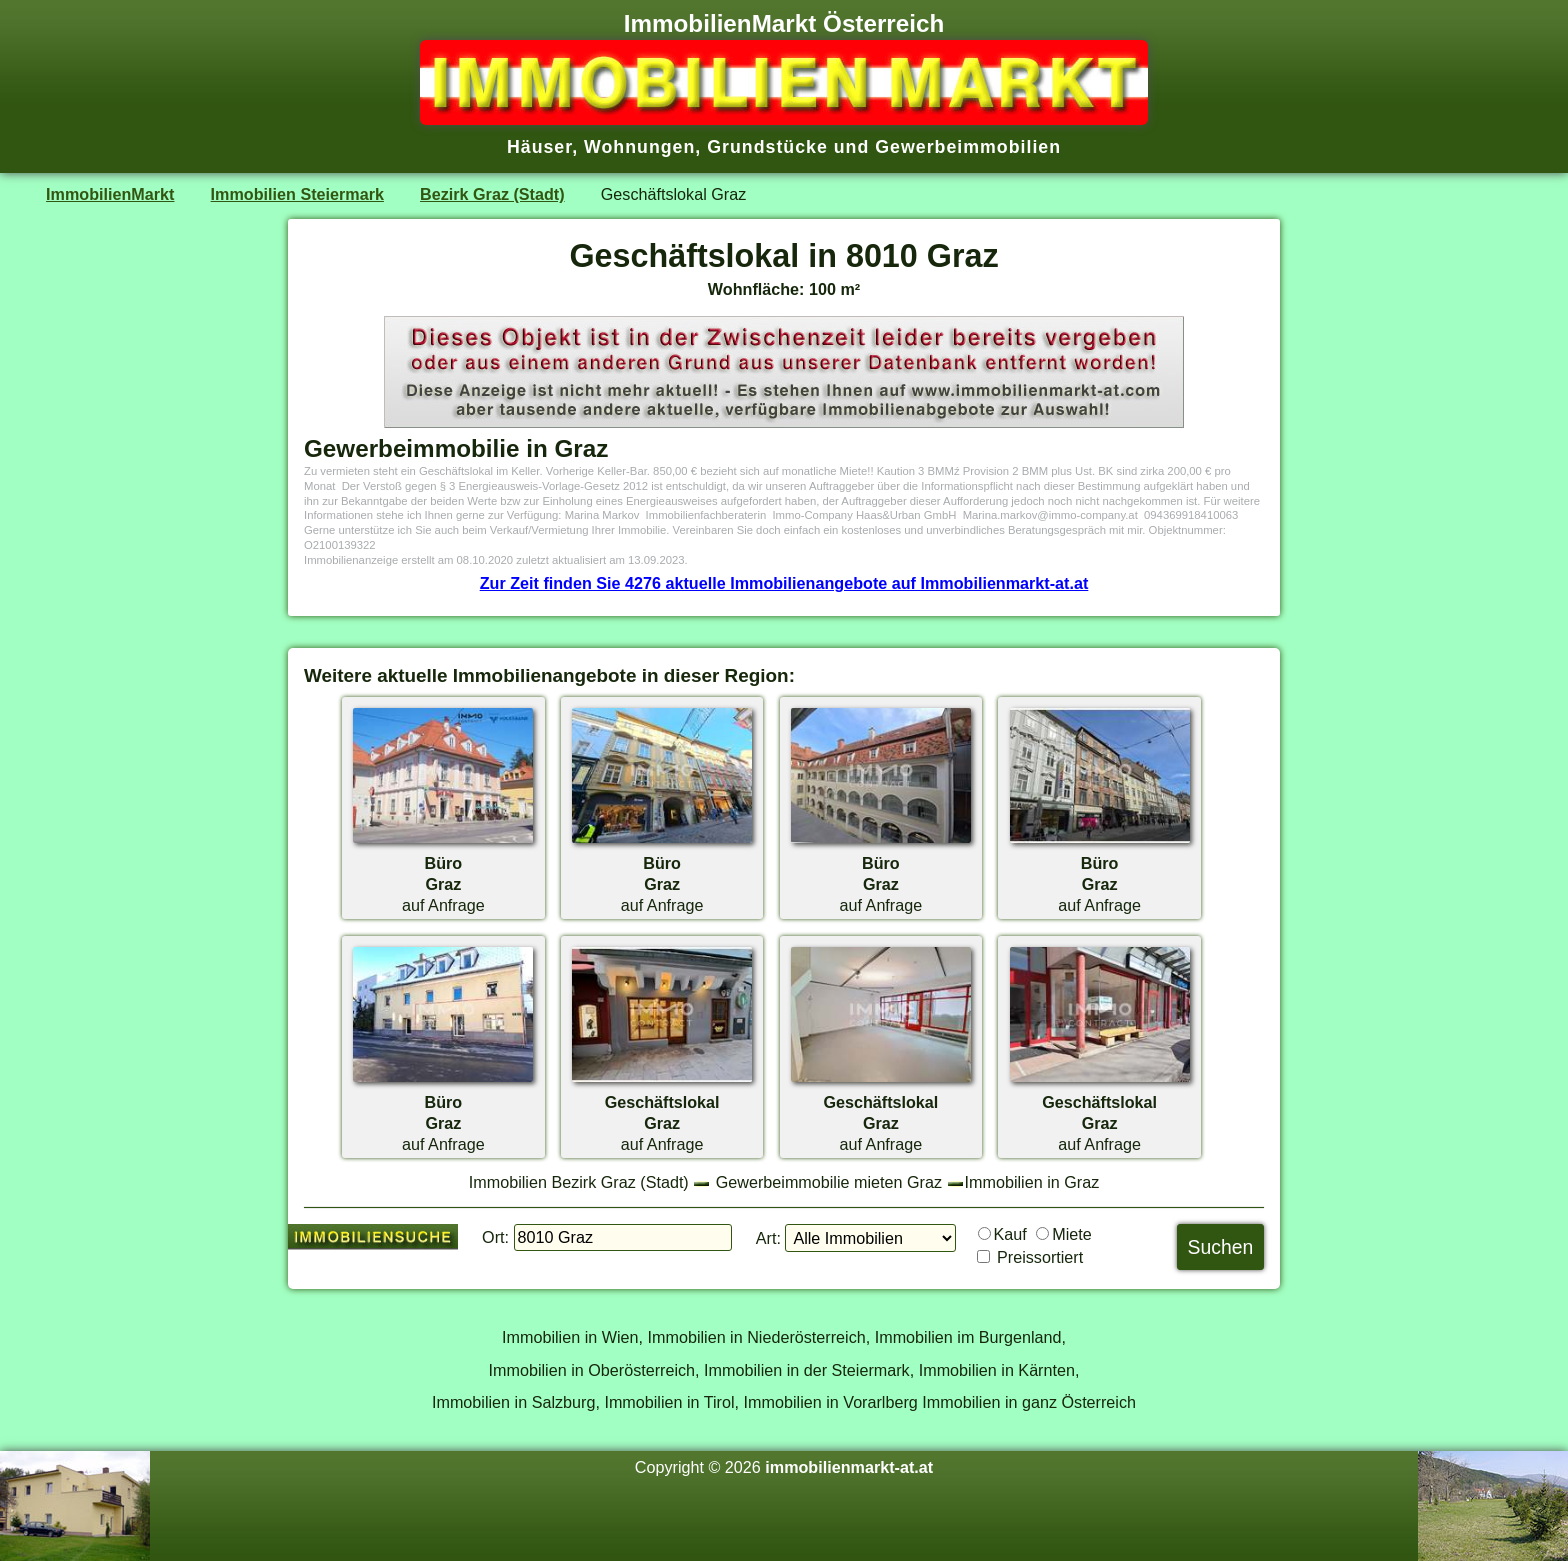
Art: (768, 1238)
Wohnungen (639, 147)
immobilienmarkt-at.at (849, 1467)
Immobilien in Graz (1032, 1182)
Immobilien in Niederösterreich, (759, 1337)
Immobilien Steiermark (297, 194)
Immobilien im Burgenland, (970, 1337)
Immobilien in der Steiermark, (809, 1370)
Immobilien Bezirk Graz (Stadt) (579, 1182)
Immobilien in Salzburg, (516, 1402)
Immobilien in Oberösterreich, (594, 1370)
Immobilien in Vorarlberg (831, 1402)
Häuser (539, 147)
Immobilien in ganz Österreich (1029, 1402)
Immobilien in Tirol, (671, 1402)
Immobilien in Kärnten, (999, 1370)
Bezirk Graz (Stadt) (492, 194)
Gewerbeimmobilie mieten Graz (829, 1182)
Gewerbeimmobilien (968, 147)
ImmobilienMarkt (110, 194)
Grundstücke (767, 147)
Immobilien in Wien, (572, 1337)
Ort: (495, 1237)
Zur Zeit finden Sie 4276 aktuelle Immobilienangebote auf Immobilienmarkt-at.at (784, 583)
